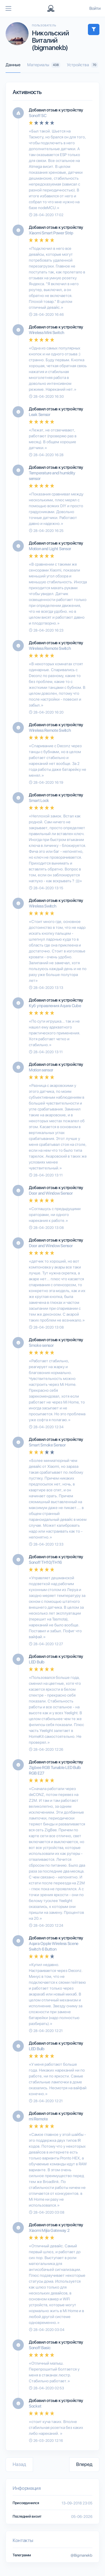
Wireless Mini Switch (46, 332)
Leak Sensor (39, 414)
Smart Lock (39, 800)
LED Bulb (37, 1662)
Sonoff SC (37, 115)
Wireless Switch (43, 906)
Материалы (43, 65)
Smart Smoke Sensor (47, 1445)
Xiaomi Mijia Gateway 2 (49, 2230)
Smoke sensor (41, 1345)
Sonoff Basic (39, 2347)
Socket (35, 2406)
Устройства (82, 65)
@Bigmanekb (81, 2555)
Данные (13, 64)
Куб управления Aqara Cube (55, 1005)
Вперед (84, 2464)
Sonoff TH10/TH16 (45, 1562)
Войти (95, 8)
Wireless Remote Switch (50, 648)
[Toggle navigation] (8, 8)
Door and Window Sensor (51, 1193)
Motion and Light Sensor (50, 548)
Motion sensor (41, 1070)
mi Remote (38, 2119)
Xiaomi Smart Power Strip (51, 233)
